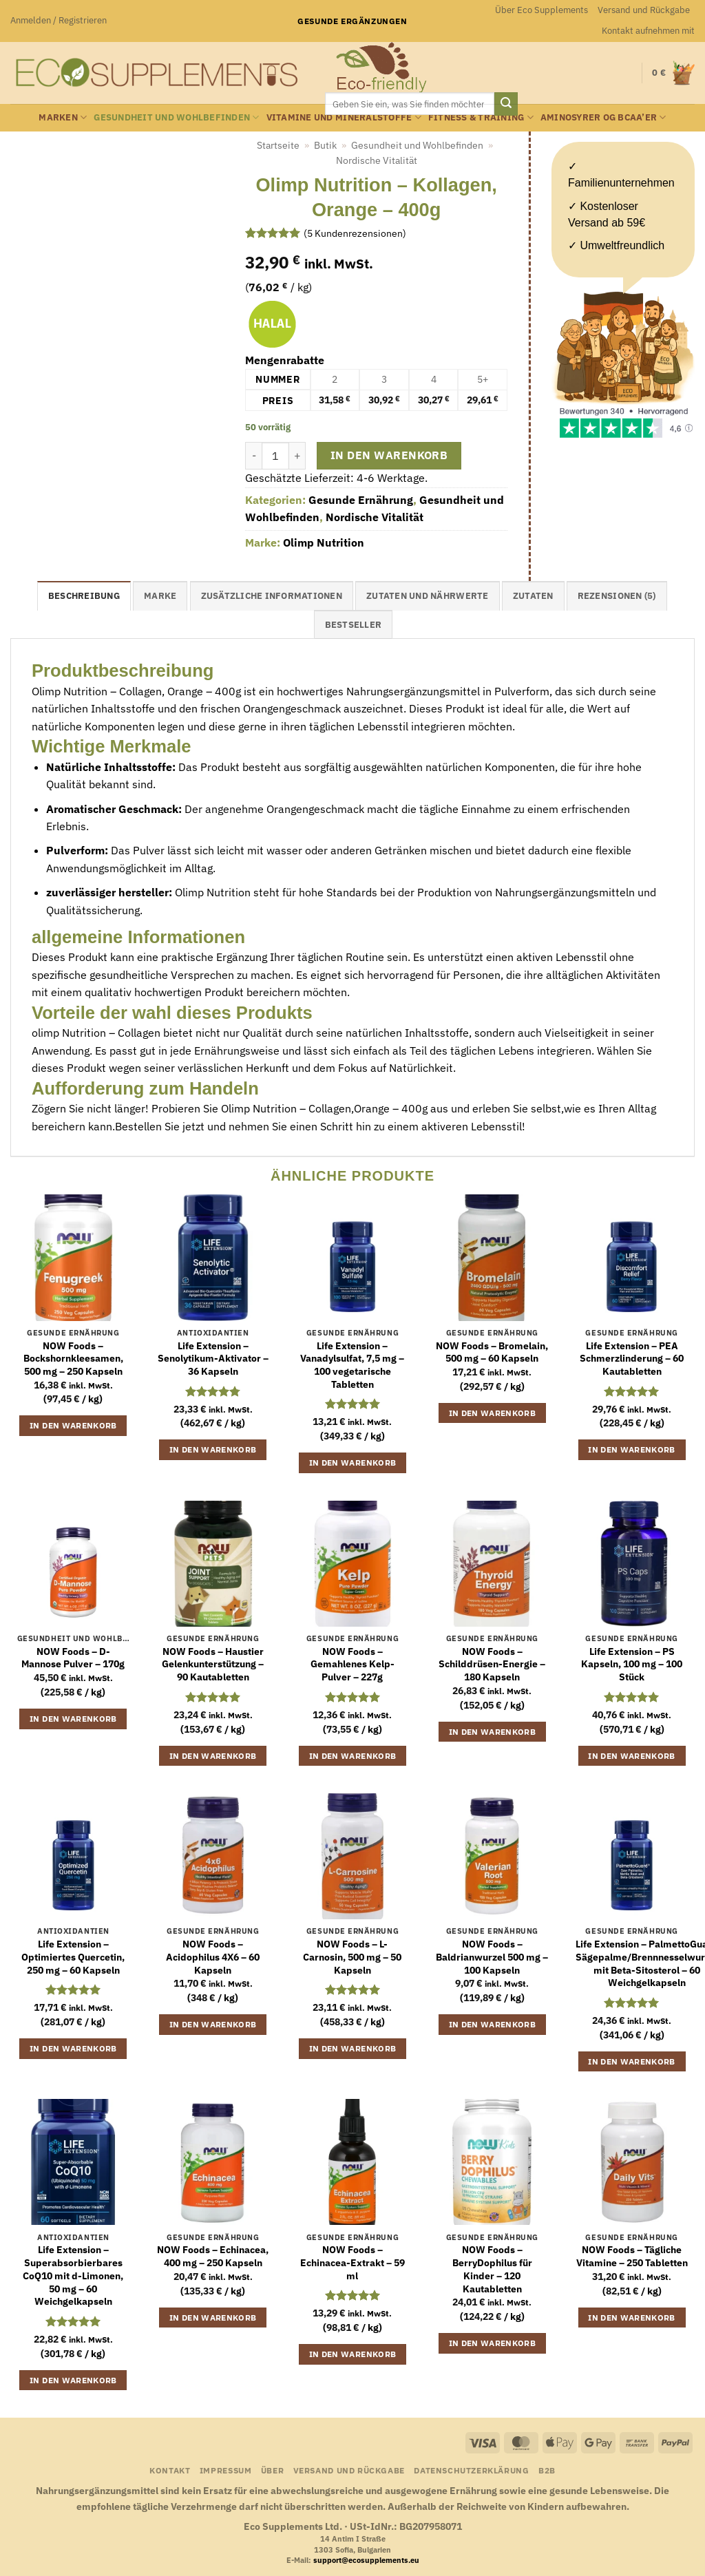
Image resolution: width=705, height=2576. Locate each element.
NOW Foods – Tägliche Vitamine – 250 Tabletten (632, 2256)
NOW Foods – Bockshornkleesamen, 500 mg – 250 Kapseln (73, 1358)
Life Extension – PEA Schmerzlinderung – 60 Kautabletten (632, 1358)
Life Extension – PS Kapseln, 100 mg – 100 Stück (631, 1664)
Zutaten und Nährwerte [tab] (427, 596)
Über (272, 2469)
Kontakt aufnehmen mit (648, 30)
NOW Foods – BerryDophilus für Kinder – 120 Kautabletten (492, 2269)
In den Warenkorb (389, 455)
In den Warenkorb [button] (73, 1425)
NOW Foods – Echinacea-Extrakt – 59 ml (352, 2262)
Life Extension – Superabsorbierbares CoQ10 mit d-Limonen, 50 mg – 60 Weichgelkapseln (73, 2276)
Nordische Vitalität (376, 160)
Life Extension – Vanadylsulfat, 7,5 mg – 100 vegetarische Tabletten (352, 1365)
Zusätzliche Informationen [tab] (271, 596)
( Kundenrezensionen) (355, 233)
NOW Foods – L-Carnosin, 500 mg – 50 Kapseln (352, 1957)
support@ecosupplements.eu (366, 2560)
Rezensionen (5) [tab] (617, 596)
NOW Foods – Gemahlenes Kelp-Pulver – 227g (352, 1664)
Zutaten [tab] (533, 596)
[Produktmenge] (275, 455)
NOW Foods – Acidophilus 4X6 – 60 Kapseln (213, 1957)
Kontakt (169, 2469)
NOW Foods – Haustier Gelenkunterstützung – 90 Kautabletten (213, 1664)
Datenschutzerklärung (471, 2469)
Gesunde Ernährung (360, 500)
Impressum (226, 2469)
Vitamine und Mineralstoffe (343, 117)
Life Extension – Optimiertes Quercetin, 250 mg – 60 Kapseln (73, 1957)
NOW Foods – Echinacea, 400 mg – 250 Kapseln (213, 2256)
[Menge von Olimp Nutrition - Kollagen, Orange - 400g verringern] (253, 455)
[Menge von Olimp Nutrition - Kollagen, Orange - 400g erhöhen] (297, 455)
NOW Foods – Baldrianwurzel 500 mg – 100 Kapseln (492, 1957)
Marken (63, 117)
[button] (58, 20)
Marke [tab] (160, 596)
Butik (325, 145)
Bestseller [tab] (353, 625)
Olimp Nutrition (323, 542)
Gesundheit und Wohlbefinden (176, 117)
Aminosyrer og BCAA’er (603, 117)
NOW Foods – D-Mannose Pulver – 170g (73, 1658)
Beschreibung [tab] (84, 596)
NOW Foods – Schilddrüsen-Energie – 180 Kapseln (492, 1664)
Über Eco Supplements (541, 10)
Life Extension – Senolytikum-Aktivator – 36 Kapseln (213, 1358)
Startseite (278, 145)
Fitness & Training (481, 117)
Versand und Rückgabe (644, 10)
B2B (547, 2469)
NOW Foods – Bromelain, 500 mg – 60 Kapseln (492, 1352)
